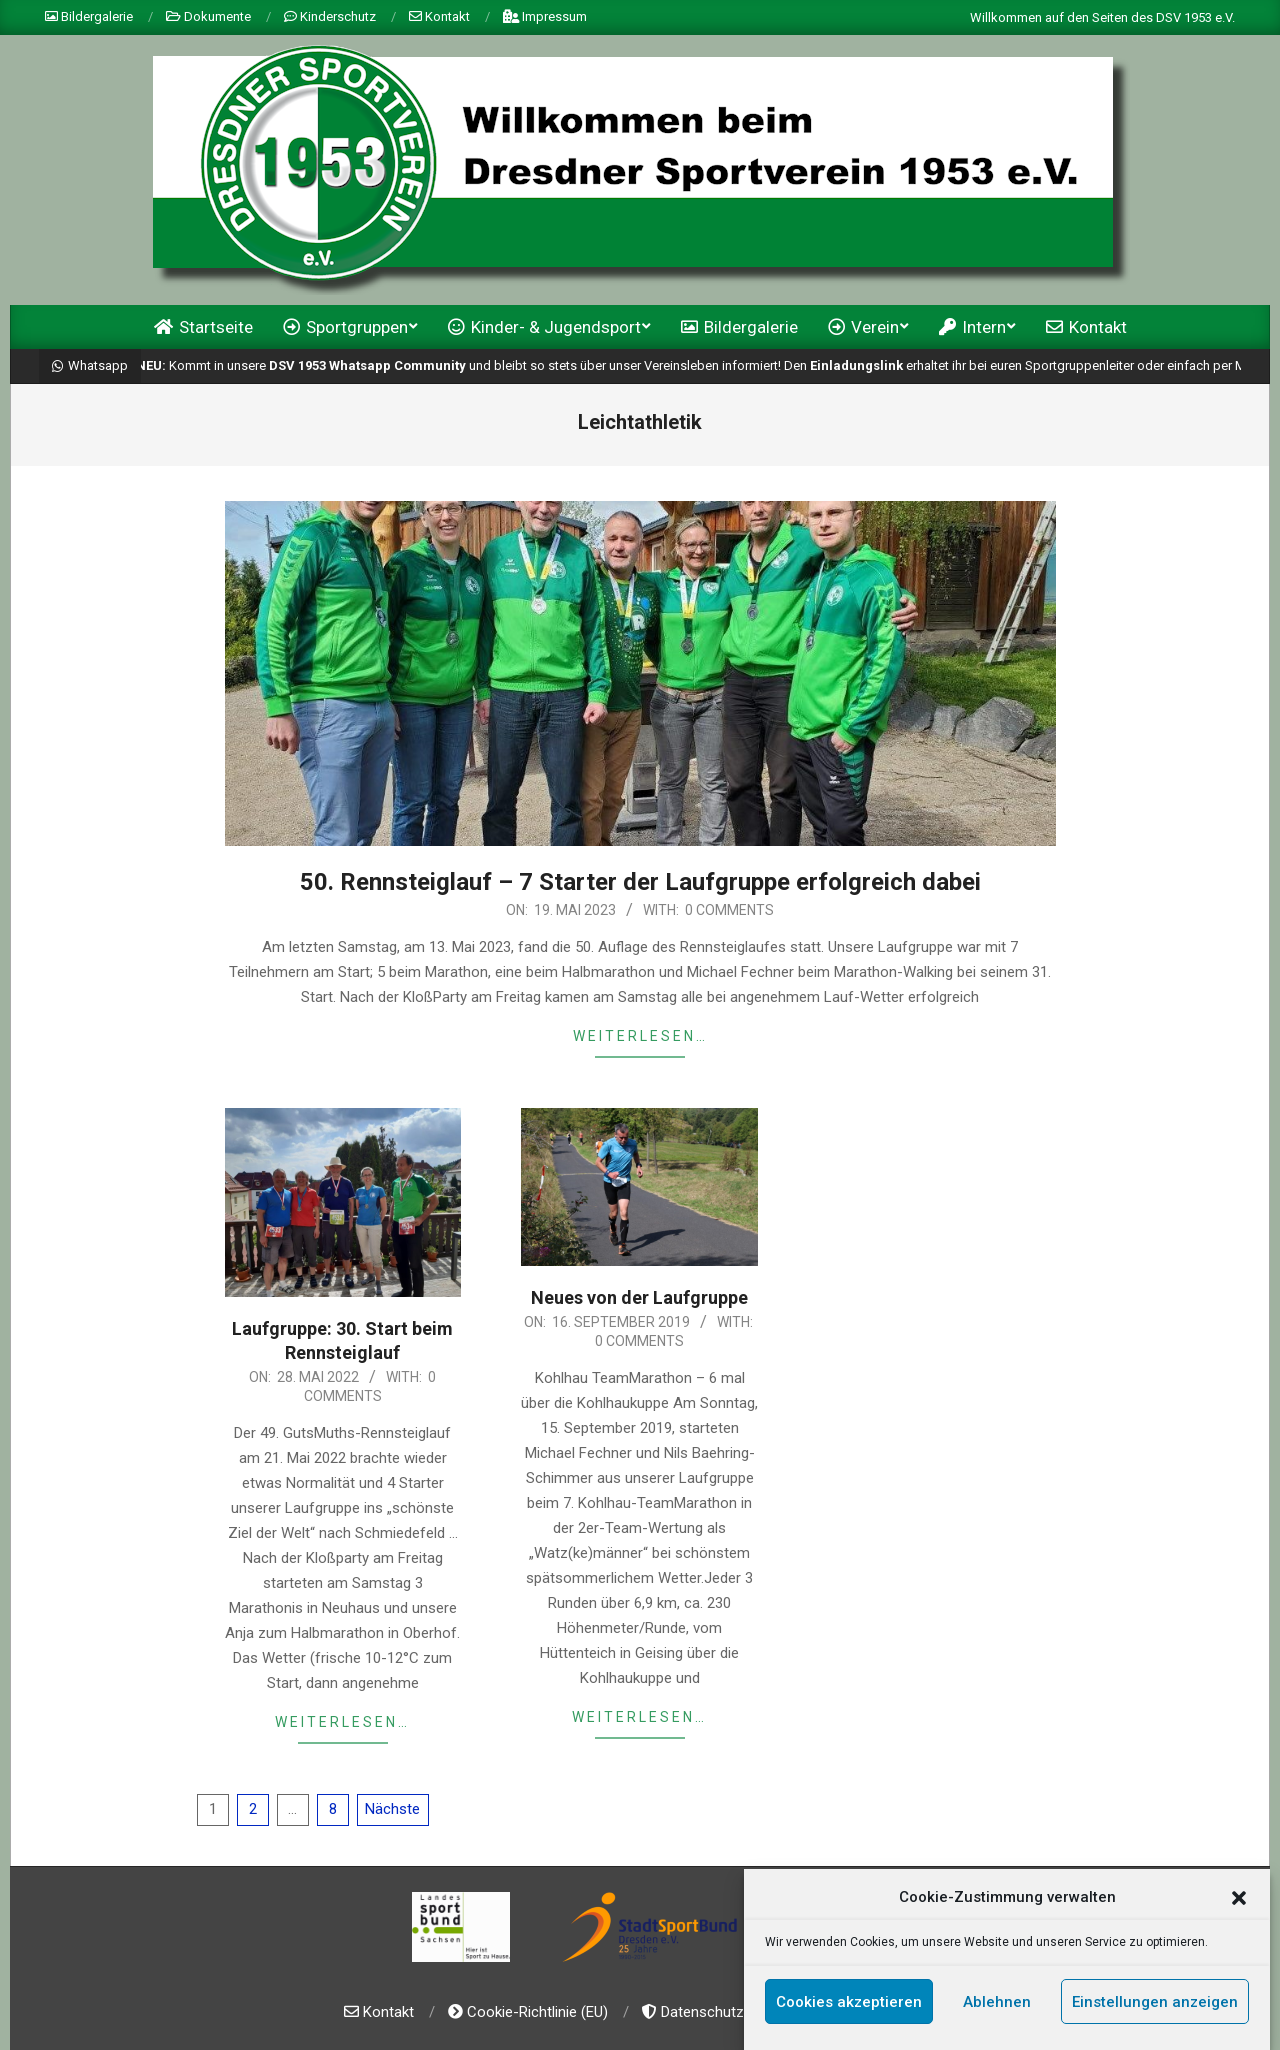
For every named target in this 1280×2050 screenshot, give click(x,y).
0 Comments (729, 910)
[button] (1239, 1901)
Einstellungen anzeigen (1155, 2005)
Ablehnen (997, 2005)
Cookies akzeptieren (849, 2005)
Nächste (392, 1809)
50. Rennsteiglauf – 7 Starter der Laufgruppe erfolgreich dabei (640, 882)
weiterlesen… (640, 1036)
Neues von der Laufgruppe (639, 1297)
